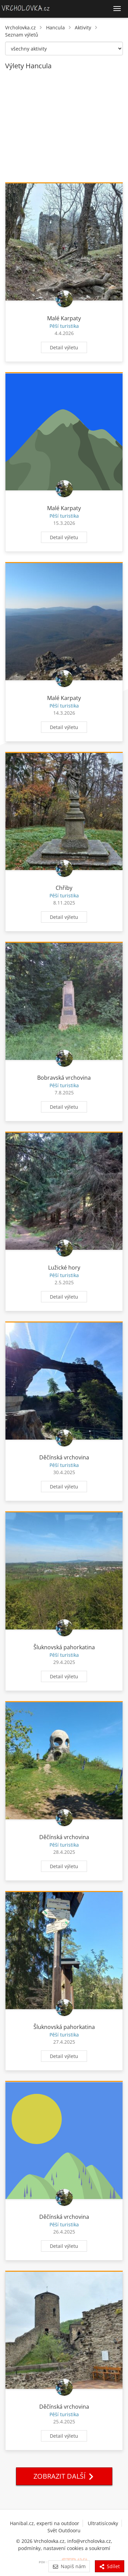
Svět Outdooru (64, 2530)
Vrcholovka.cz (20, 27)
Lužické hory (64, 1267)
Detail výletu (64, 347)
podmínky (29, 2548)
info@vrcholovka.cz (89, 2541)
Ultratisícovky (103, 2523)
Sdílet (109, 2566)
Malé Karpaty (64, 318)
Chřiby (64, 888)
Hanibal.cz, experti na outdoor (44, 2523)
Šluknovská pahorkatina (64, 1647)
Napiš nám (69, 2566)
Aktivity (83, 27)
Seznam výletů (21, 34)
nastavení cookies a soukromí (76, 2548)
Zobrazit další (64, 2476)
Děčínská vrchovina (64, 1457)
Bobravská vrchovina (64, 1077)
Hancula (55, 27)
